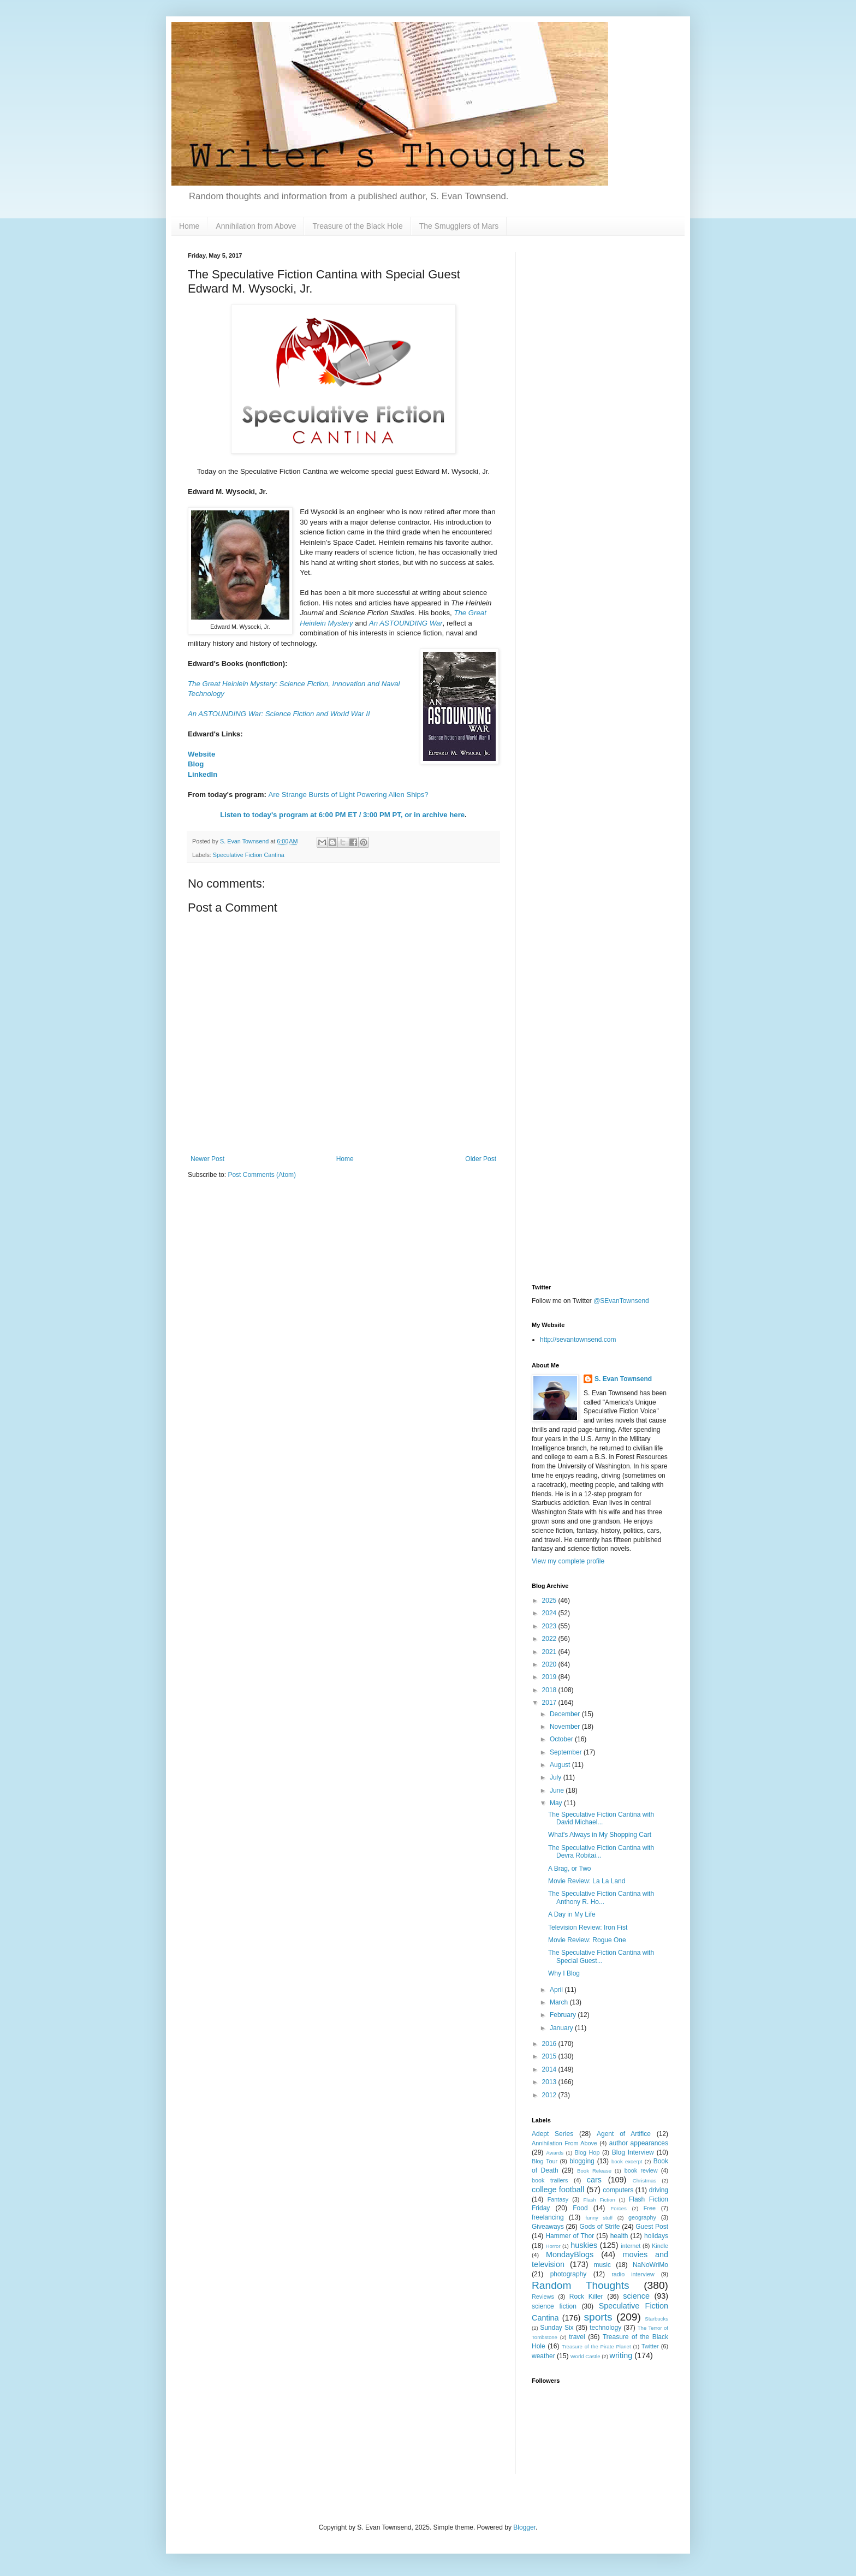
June (558, 1790)
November (566, 1726)
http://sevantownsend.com (578, 1339)
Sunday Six (556, 2327)
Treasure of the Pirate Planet (596, 2346)
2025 (550, 1600)
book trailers (550, 2180)
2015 (550, 2056)
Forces (618, 2208)
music (602, 2265)
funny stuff (599, 2218)
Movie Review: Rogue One (587, 1940)
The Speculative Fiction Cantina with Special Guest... (601, 1956)
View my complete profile (568, 1561)
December (566, 1714)
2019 (550, 1677)
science (636, 2296)
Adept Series (552, 2134)
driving (658, 2190)
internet (630, 2245)
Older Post (480, 1159)
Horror (552, 2246)
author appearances (638, 2143)
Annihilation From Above (564, 2143)
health (619, 2236)
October (562, 1739)
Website (201, 754)
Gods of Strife (599, 2226)
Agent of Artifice (624, 2134)
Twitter (650, 2346)
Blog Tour (544, 2161)
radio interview (633, 2274)
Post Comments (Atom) (262, 1175)
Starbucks (656, 2319)
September (567, 1752)
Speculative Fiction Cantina (248, 855)
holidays (656, 2236)
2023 (550, 1626)
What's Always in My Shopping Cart (599, 1835)
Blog (196, 764)
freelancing (548, 2217)
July (556, 1777)
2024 (550, 1613)
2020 (550, 1664)
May (557, 1803)
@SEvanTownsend (621, 1301)
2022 (550, 1639)
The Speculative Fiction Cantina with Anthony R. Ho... (601, 1897)
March (560, 2002)
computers (618, 2190)
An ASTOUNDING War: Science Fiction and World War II (279, 714)
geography (642, 2217)
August (561, 1765)
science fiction (554, 2306)
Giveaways (548, 2226)
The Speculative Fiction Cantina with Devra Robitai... (601, 1851)
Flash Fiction (599, 2200)
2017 (550, 1702)
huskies (583, 2245)
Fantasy (558, 2199)
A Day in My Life (572, 1914)
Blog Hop (586, 2152)
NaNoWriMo (650, 2265)
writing (621, 2355)
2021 (550, 1652)
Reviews (543, 2296)
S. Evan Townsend (623, 1379)
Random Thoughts (580, 2285)
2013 (550, 2082)
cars (594, 2179)
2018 (550, 1690)
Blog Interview (633, 2152)
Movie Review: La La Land (586, 1881)
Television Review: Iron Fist (587, 1927)
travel (577, 2337)
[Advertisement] (600, 416)
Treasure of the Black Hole (357, 226)
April (557, 1990)
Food (580, 2208)
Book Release (594, 2171)
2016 (550, 2044)
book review (641, 2170)
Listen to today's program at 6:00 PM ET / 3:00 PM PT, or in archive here (342, 815)
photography (568, 2274)
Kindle (660, 2245)
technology (605, 2327)
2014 (550, 2069)
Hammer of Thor (569, 2236)
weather (543, 2356)
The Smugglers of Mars (459, 226)
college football (558, 2189)
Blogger (524, 2527)
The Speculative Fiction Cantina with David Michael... (601, 1818)
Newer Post (207, 1159)
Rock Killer (586, 2296)
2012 (550, 2095)
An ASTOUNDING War (406, 623)
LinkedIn (202, 774)
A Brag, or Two (569, 1868)
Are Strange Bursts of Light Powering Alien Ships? (348, 794)
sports (598, 2317)
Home (189, 226)
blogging (581, 2161)
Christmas (644, 2181)
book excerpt (627, 2161)
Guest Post (651, 2226)
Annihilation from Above (256, 226)
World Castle (585, 2356)
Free (650, 2208)
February (564, 2015)
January (562, 2028)
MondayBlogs (569, 2254)
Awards (554, 2153)
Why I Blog (564, 1973)
